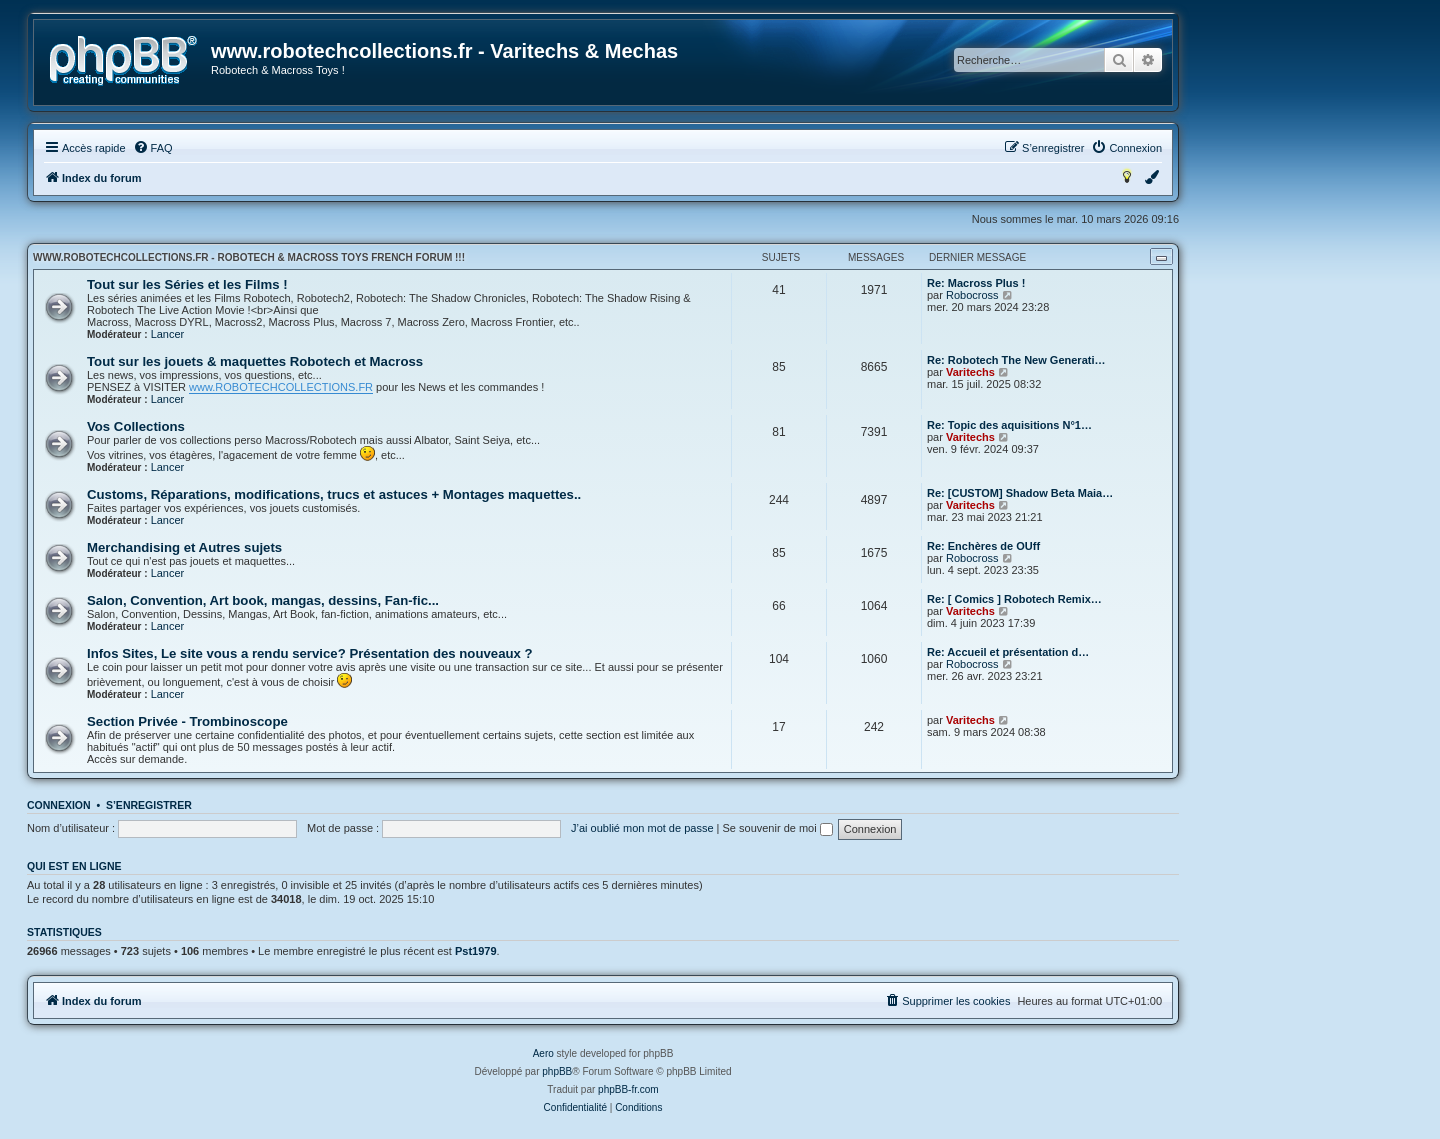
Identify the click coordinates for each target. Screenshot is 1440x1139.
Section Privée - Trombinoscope (187, 721)
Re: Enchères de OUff (983, 546)
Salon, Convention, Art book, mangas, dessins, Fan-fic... (263, 600)
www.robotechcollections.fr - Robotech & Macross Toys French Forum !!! (249, 257)
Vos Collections (136, 426)
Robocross (972, 295)
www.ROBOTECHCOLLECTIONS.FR (281, 387)
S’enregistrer (149, 805)
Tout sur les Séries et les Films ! (187, 284)
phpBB (557, 1071)
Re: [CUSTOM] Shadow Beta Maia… (1020, 493)
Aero (543, 1053)
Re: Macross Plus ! (976, 283)
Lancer (168, 334)
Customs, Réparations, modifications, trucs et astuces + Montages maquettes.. (334, 494)
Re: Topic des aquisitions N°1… (1009, 425)
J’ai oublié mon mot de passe (642, 828)
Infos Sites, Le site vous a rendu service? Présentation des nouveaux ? (310, 653)
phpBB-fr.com (628, 1089)
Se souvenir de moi (778, 828)
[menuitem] (153, 148)
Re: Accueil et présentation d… (1008, 652)
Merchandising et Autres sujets (184, 547)
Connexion (59, 805)
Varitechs (970, 372)
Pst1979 (476, 951)
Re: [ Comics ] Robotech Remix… (1014, 599)
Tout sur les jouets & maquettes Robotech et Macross (255, 361)
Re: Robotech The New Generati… (1016, 360)
